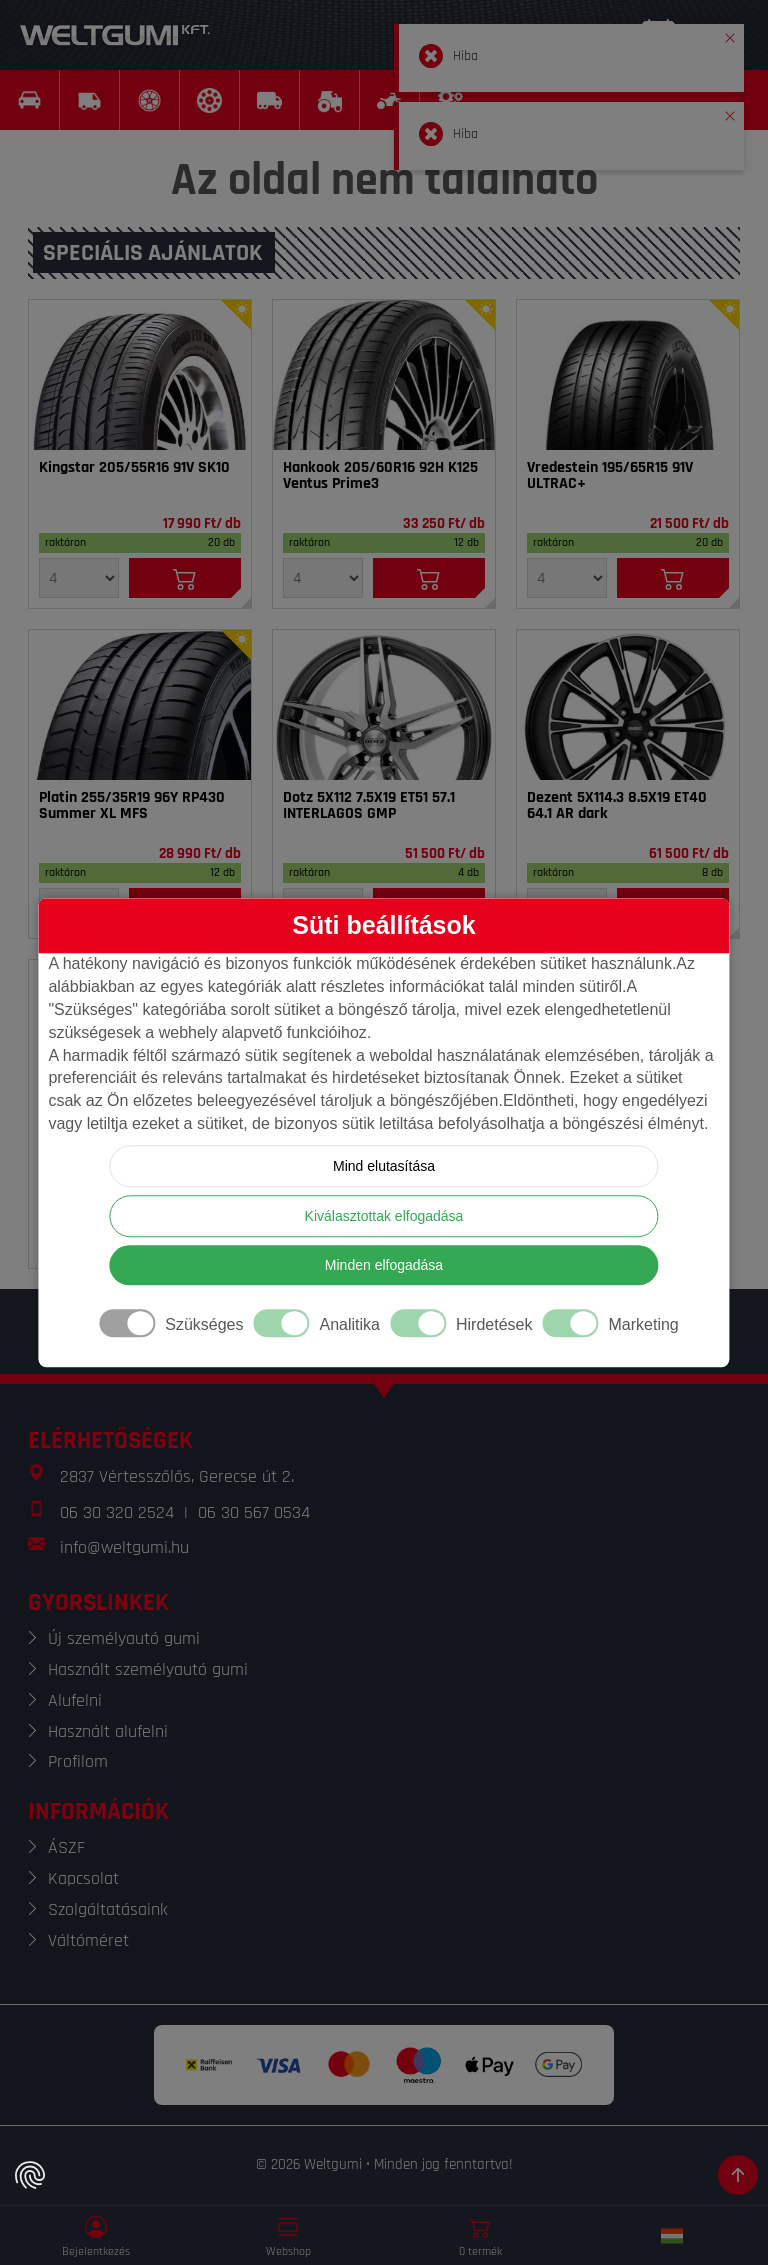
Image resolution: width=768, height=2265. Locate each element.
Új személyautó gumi (124, 1638)
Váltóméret (88, 1940)
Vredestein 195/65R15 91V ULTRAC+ (610, 476)
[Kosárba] (185, 578)
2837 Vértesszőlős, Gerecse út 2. (177, 1476)
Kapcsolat (83, 1878)
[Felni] (384, 705)
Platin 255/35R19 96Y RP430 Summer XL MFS (132, 806)
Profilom (78, 1761)
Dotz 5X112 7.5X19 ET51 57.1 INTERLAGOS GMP (369, 806)
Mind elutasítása (384, 1166)
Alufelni (75, 1700)
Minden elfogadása (384, 1265)
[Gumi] (140, 375)
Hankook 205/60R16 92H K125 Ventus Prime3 (380, 476)
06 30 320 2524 (117, 1512)
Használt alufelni (108, 1731)
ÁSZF (66, 1847)
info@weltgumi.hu (124, 1547)
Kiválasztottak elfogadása (384, 1216)
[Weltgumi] (115, 35)
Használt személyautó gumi (148, 1669)
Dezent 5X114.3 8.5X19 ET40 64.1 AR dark (617, 806)
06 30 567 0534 (254, 1512)
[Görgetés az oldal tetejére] (738, 2175)
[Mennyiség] (79, 578)
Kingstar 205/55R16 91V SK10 (134, 468)
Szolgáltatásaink (108, 1909)
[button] (730, 34)
